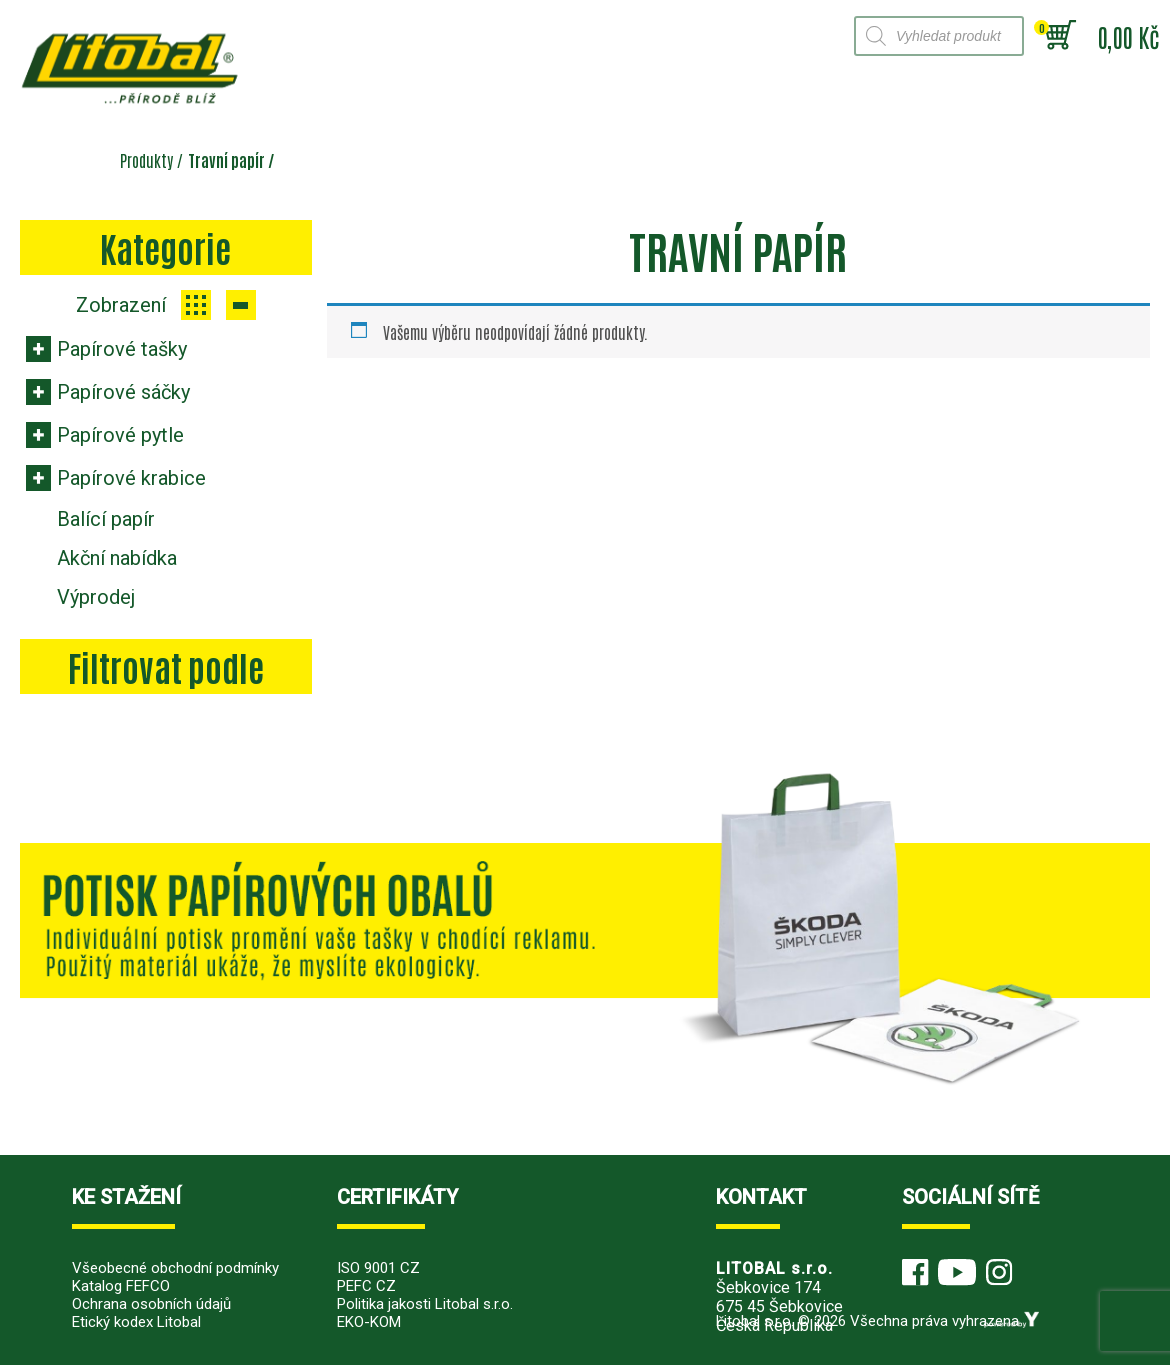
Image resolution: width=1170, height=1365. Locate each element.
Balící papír (106, 519)
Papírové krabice (131, 478)
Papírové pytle (120, 435)
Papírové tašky (122, 349)
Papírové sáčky (123, 392)
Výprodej (96, 597)
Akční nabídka (117, 558)
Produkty (146, 160)
